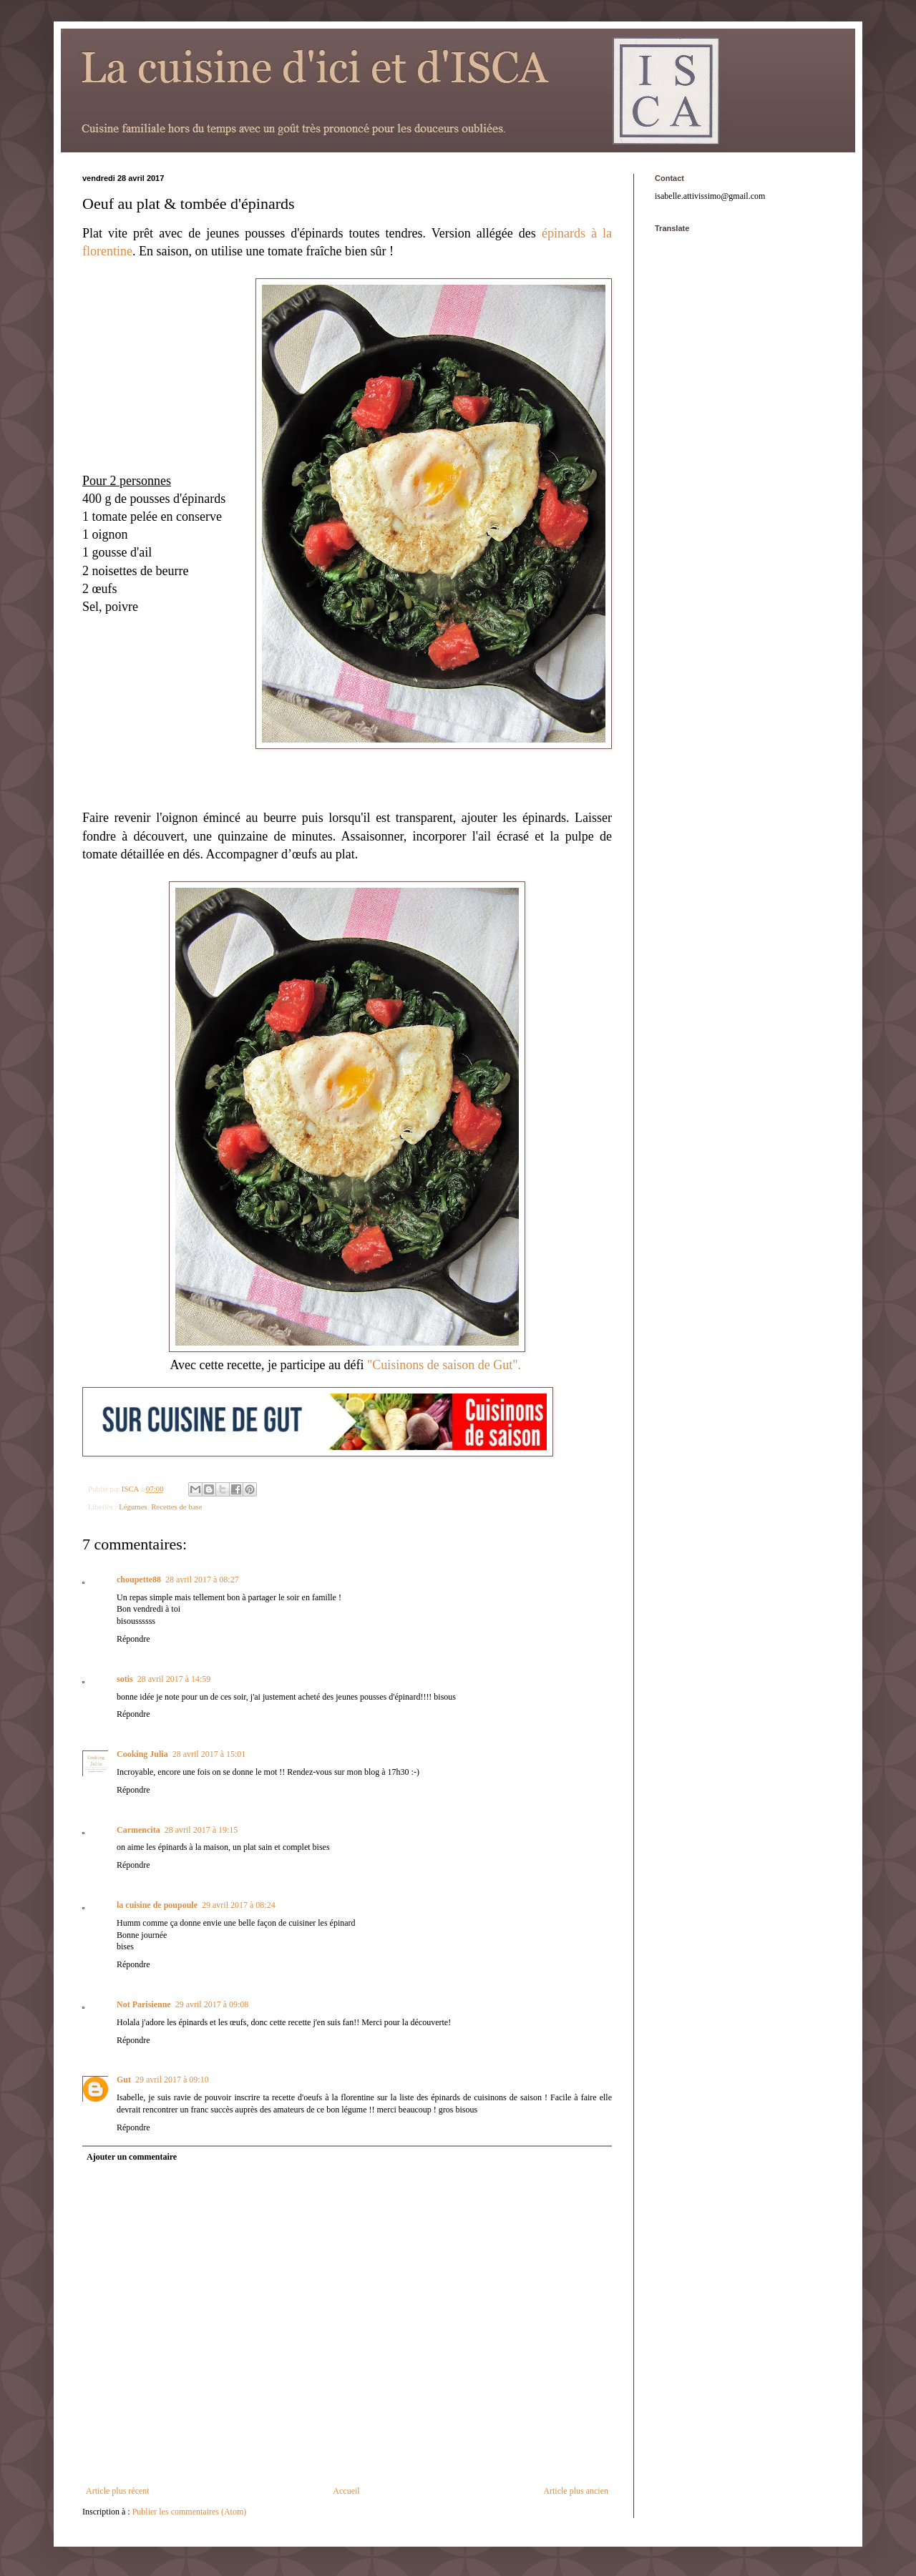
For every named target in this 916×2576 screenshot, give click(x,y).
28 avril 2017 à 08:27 (202, 1580)
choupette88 (139, 1580)
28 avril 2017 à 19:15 (201, 1830)
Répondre (133, 1639)
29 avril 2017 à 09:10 (172, 2080)
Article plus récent (118, 2491)
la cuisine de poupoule (157, 1905)
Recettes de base (176, 1506)
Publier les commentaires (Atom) (189, 2512)
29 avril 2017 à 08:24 (239, 1905)
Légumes (133, 1506)
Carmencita (138, 1830)
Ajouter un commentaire (132, 2157)
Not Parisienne (144, 2004)
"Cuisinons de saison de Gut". (446, 1365)
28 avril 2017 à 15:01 (209, 1754)
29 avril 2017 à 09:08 (212, 2004)
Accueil (346, 2491)
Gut (124, 2080)
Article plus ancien (575, 2491)
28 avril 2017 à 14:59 (174, 1679)
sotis (125, 1679)
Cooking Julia (142, 1754)
